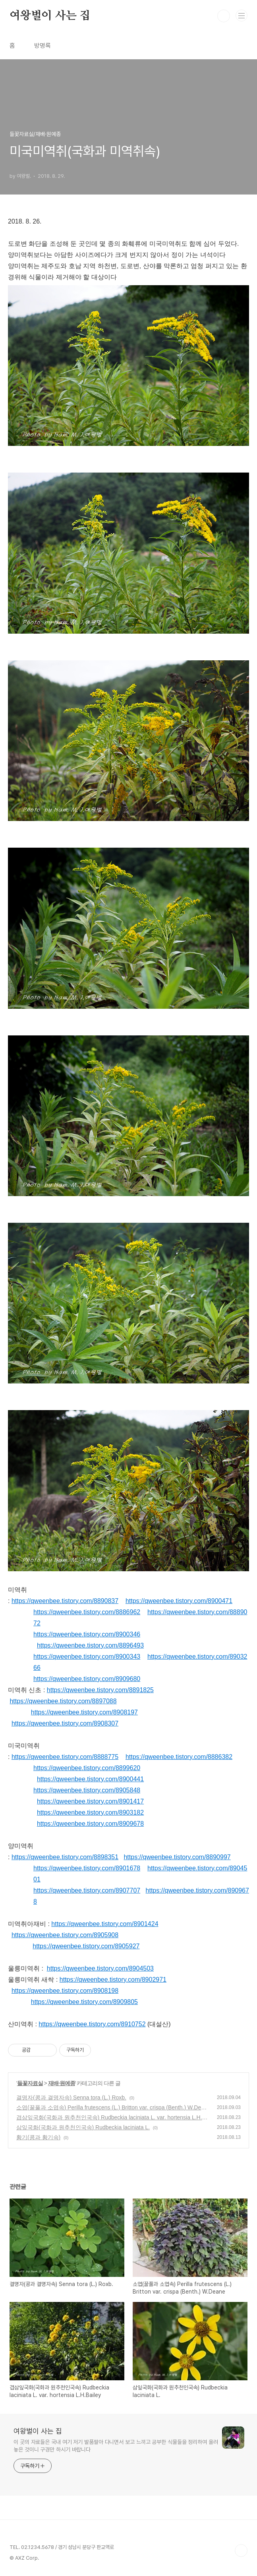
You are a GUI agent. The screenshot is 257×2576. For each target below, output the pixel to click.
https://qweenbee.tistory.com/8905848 (86, 1790)
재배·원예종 (61, 2083)
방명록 (42, 45)
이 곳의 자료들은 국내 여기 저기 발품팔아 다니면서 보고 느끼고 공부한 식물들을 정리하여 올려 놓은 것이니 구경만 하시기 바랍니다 (116, 2446)
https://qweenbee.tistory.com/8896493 (90, 1645)
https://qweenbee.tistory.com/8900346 (86, 1634)
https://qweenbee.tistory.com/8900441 (90, 1779)
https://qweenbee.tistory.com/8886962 (86, 1612)
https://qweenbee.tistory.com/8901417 (90, 1801)
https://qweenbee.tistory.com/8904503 (100, 1968)
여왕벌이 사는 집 (50, 15)
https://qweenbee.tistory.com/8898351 (65, 1857)
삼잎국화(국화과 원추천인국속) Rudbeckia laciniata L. (83, 2127)
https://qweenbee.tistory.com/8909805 (84, 2001)
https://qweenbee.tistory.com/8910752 (92, 2024)
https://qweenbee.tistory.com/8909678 (90, 1823)
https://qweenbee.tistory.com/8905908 (65, 1935)
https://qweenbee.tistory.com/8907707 (86, 1890)
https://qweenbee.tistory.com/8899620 (86, 1768)
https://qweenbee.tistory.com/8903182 (90, 1812)
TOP (241, 2550)
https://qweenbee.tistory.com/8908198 (65, 1990)
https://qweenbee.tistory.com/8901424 (104, 1923)
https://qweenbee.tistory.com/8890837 (65, 1600)
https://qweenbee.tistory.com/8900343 (86, 1656)
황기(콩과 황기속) (38, 2137)
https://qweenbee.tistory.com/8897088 (63, 1701)
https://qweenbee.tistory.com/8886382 (179, 1756)
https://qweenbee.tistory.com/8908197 (84, 1712)
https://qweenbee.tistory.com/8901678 (86, 1868)
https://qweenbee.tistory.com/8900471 (179, 1600)
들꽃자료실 (30, 2083)
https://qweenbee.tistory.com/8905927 (86, 1946)
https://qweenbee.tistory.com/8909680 (86, 1678)
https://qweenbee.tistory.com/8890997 (177, 1857)
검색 (224, 16)
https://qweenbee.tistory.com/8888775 (65, 1756)
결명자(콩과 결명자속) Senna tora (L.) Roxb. (71, 2097)
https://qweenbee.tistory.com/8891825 (100, 1690)
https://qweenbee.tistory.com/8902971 (113, 1979)
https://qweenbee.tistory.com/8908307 (65, 1723)
